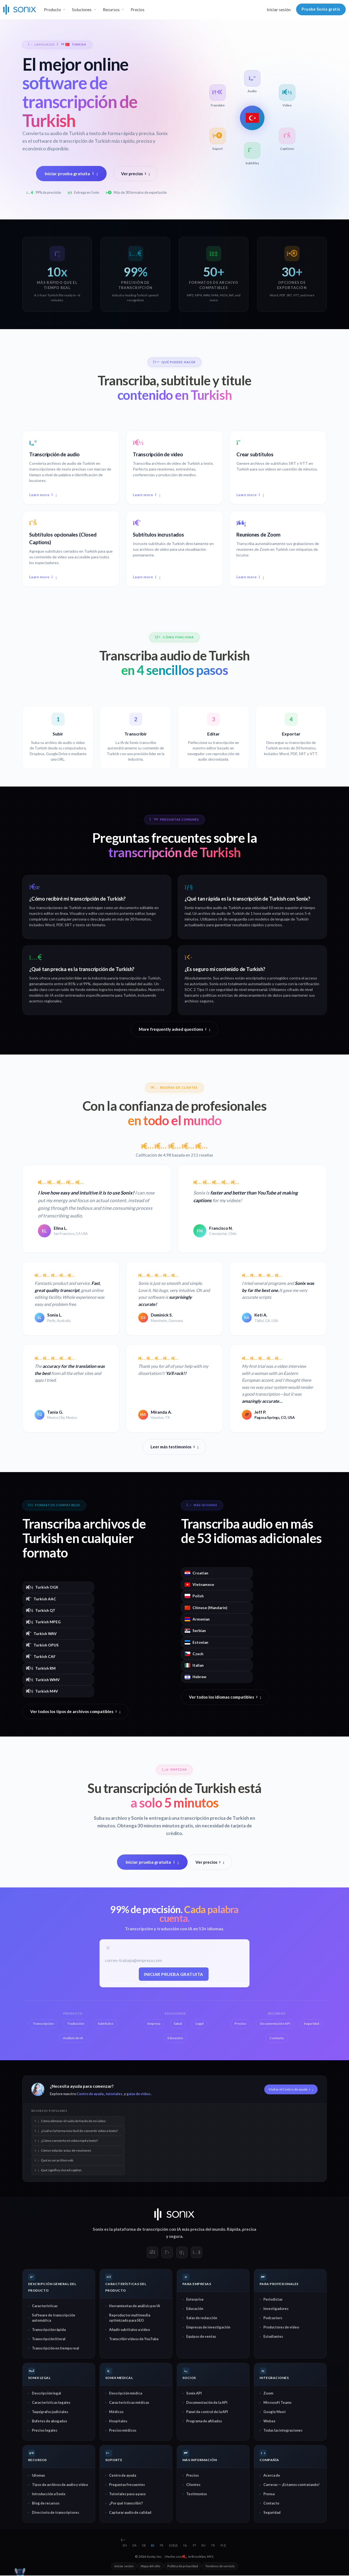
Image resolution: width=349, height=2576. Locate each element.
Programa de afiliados (204, 2421)
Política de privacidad (182, 2566)
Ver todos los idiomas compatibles (225, 1696)
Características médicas (129, 2403)
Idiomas (38, 2476)
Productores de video (281, 2327)
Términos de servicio (220, 2566)
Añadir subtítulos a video (129, 2330)
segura (175, 2236)
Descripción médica (125, 2394)
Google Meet (274, 2412)
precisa (249, 2229)
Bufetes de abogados (49, 2421)
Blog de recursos (45, 2503)
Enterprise (195, 2300)
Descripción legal (46, 2394)
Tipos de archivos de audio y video (60, 2485)
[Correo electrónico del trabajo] (174, 1961)
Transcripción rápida (49, 2330)
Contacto (271, 2503)
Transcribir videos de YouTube (134, 2339)
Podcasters (272, 2318)
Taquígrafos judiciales (50, 2412)
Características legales (51, 2403)
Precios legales (44, 2431)
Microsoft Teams (277, 2403)
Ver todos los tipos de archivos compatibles (75, 1711)
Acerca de (271, 2476)
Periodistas (272, 2300)
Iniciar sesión (279, 9)
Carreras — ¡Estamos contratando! (291, 2485)
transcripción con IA (161, 2229)
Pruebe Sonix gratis (321, 9)
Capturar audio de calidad (130, 2513)
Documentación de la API (206, 2403)
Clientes (193, 2485)
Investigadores (275, 2309)
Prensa (269, 2494)
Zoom (268, 2394)
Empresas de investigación (208, 2327)
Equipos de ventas (201, 2337)
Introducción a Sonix (48, 2494)
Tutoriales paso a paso (127, 2494)
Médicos (116, 2412)
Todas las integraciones (282, 2431)
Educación (194, 2309)
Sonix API (194, 2394)
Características (45, 2306)
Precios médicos (122, 2431)
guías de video (138, 2094)
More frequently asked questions (174, 1029)
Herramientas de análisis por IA (134, 2306)
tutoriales (114, 2094)
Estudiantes (273, 2337)
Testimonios (196, 2494)
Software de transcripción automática (53, 2318)
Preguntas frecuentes (127, 2485)
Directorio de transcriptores (55, 2513)
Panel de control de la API (207, 2412)
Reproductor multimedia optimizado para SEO (129, 2318)
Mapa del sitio (150, 2566)
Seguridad (272, 2513)
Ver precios (135, 173)
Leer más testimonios (174, 1447)
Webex (269, 2421)
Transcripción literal (48, 2339)
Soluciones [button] (82, 9)
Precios (138, 9)
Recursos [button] (111, 9)
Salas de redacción (201, 2318)
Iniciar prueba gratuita (71, 173)
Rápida (233, 2229)
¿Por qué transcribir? (126, 2503)
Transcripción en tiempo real (55, 2348)
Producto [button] (52, 9)
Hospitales (118, 2421)
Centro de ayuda (90, 2094)
